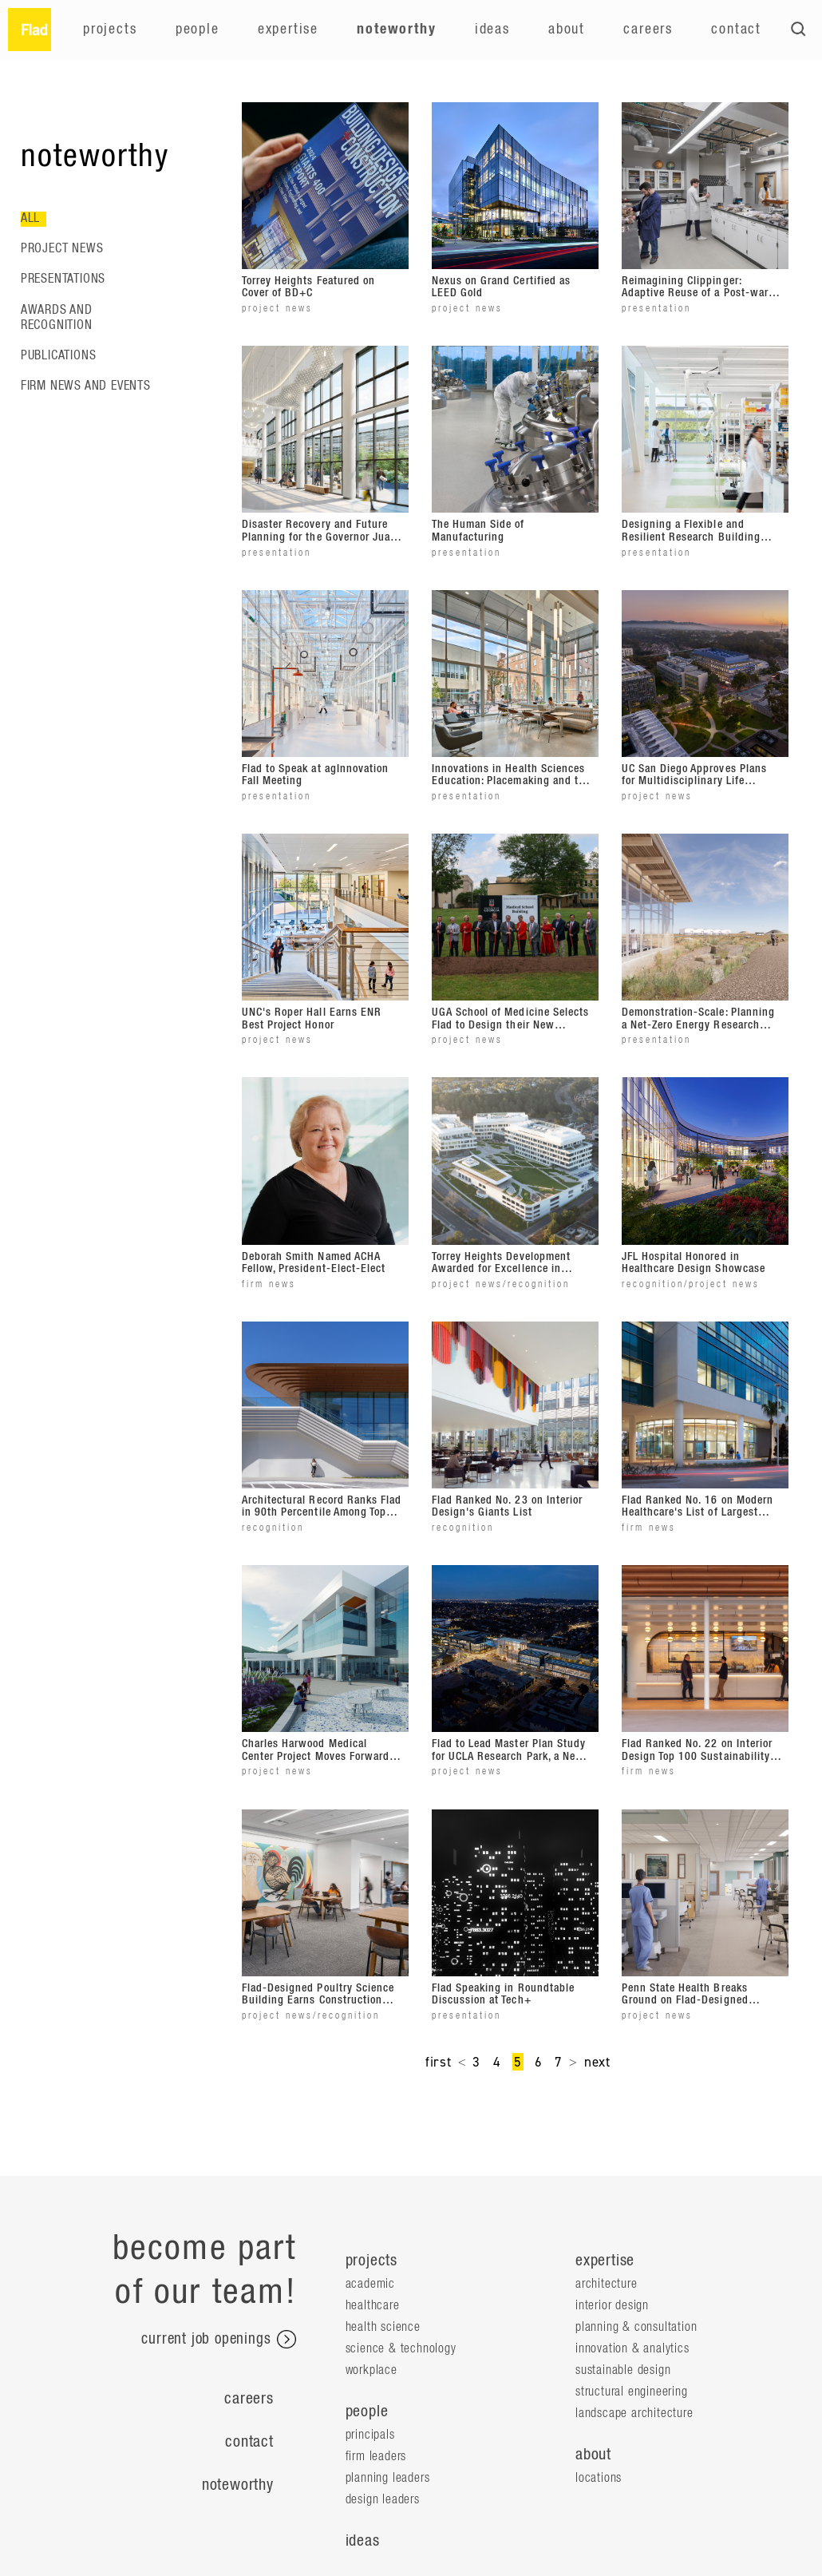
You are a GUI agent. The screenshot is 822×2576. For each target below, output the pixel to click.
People (197, 29)
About (566, 29)
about (593, 2455)
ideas (363, 2541)
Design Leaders (383, 2499)
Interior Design (612, 2305)
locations (598, 2477)
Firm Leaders (376, 2456)
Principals (370, 2434)
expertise (604, 2261)
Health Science (383, 2326)
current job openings (218, 2339)
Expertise (288, 29)
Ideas (492, 29)
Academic (370, 2283)
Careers (648, 29)
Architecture (606, 2283)
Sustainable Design (622, 2370)
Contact (736, 29)
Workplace (371, 2370)
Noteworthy (396, 29)
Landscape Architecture (634, 2413)
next (597, 2062)
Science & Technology (401, 2348)
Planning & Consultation (636, 2326)
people (367, 2411)
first (438, 2062)
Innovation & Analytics (632, 2348)
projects (371, 2261)
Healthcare (373, 2305)
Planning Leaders (388, 2477)
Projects (109, 29)
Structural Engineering (631, 2391)
